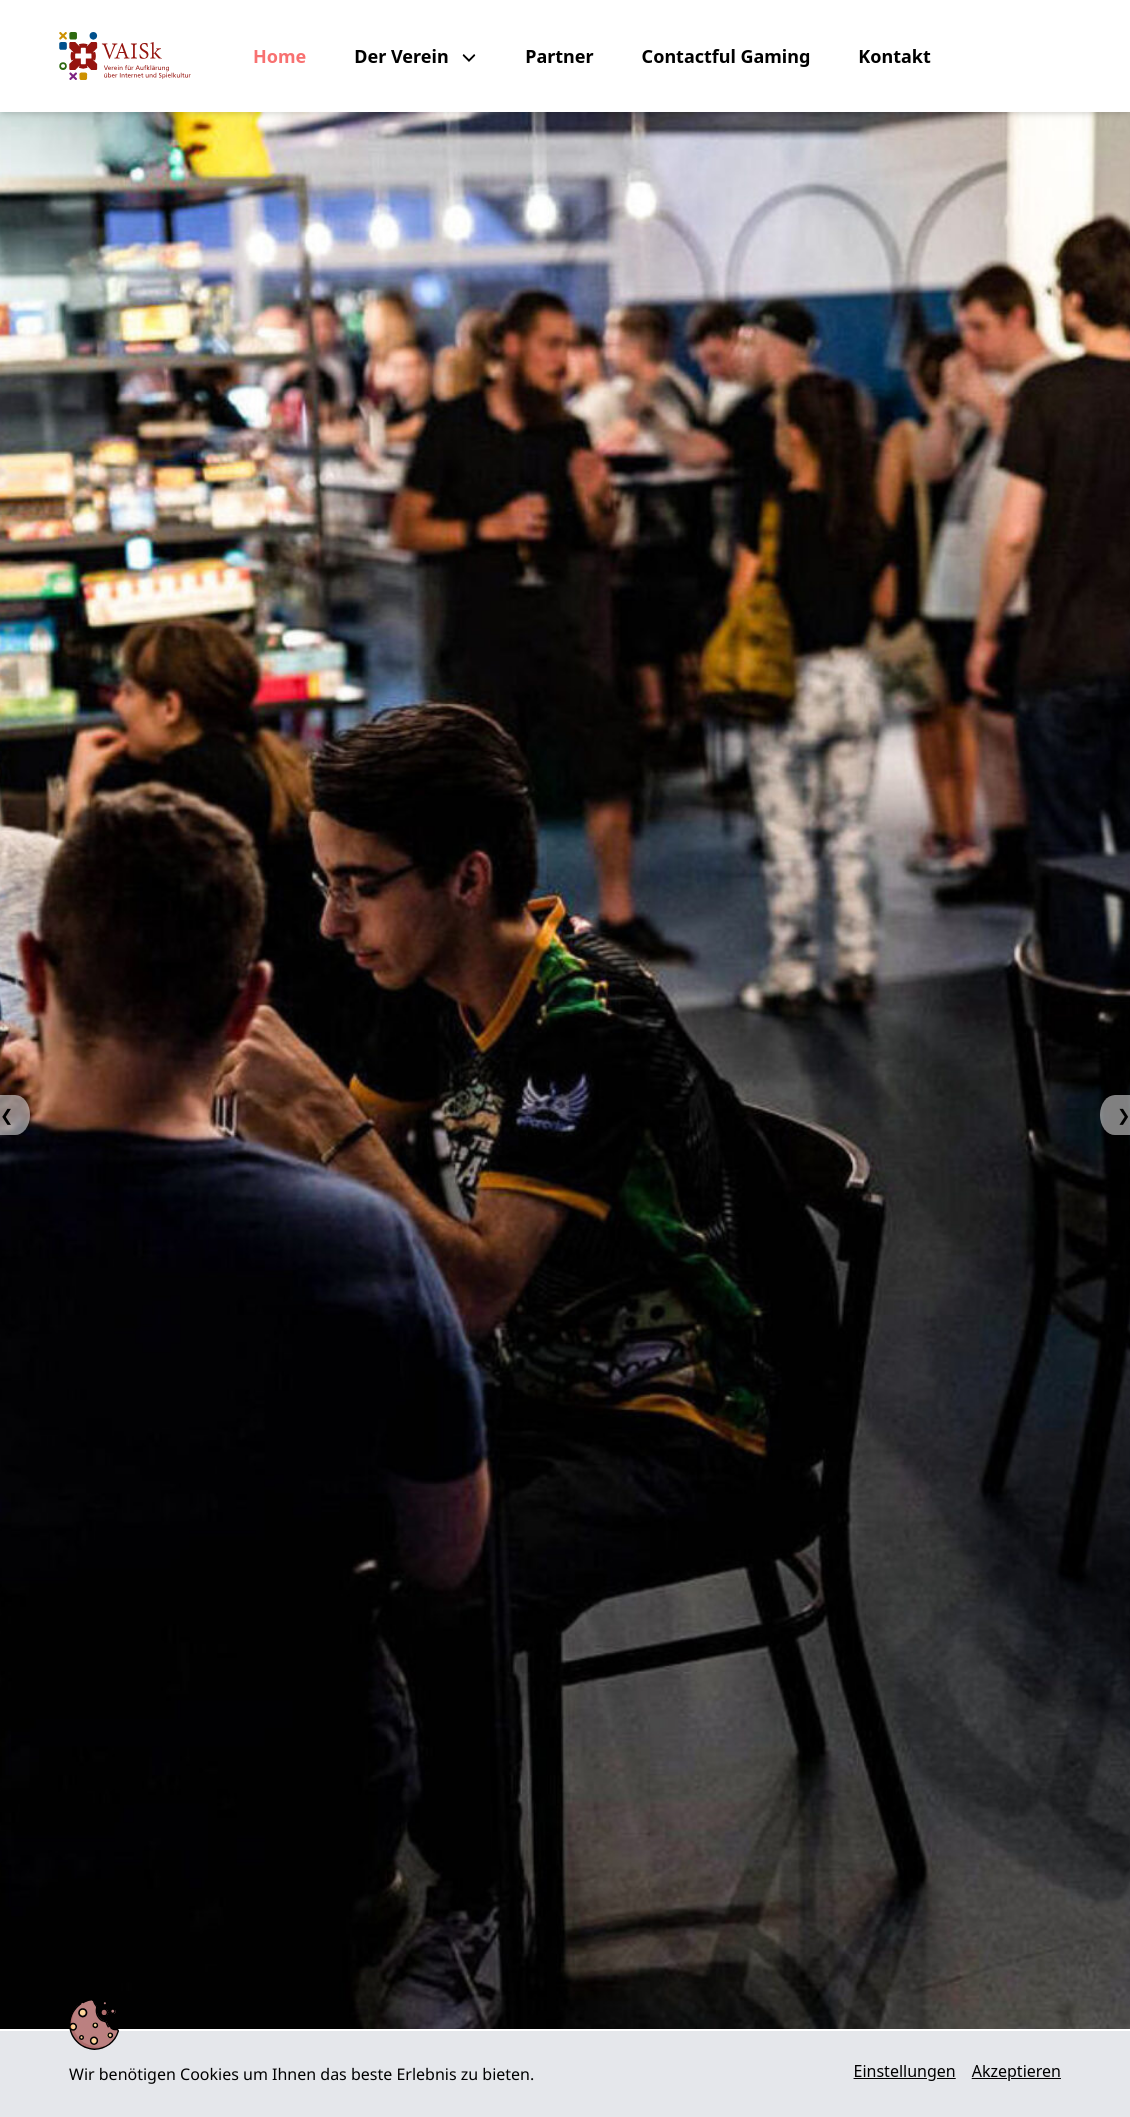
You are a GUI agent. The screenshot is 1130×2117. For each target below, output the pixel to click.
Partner (559, 56)
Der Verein (403, 56)
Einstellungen (905, 2071)
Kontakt (894, 56)
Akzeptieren (1016, 2071)
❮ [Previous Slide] (6, 1115)
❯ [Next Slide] (1123, 1115)
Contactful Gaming (726, 56)
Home (279, 56)
